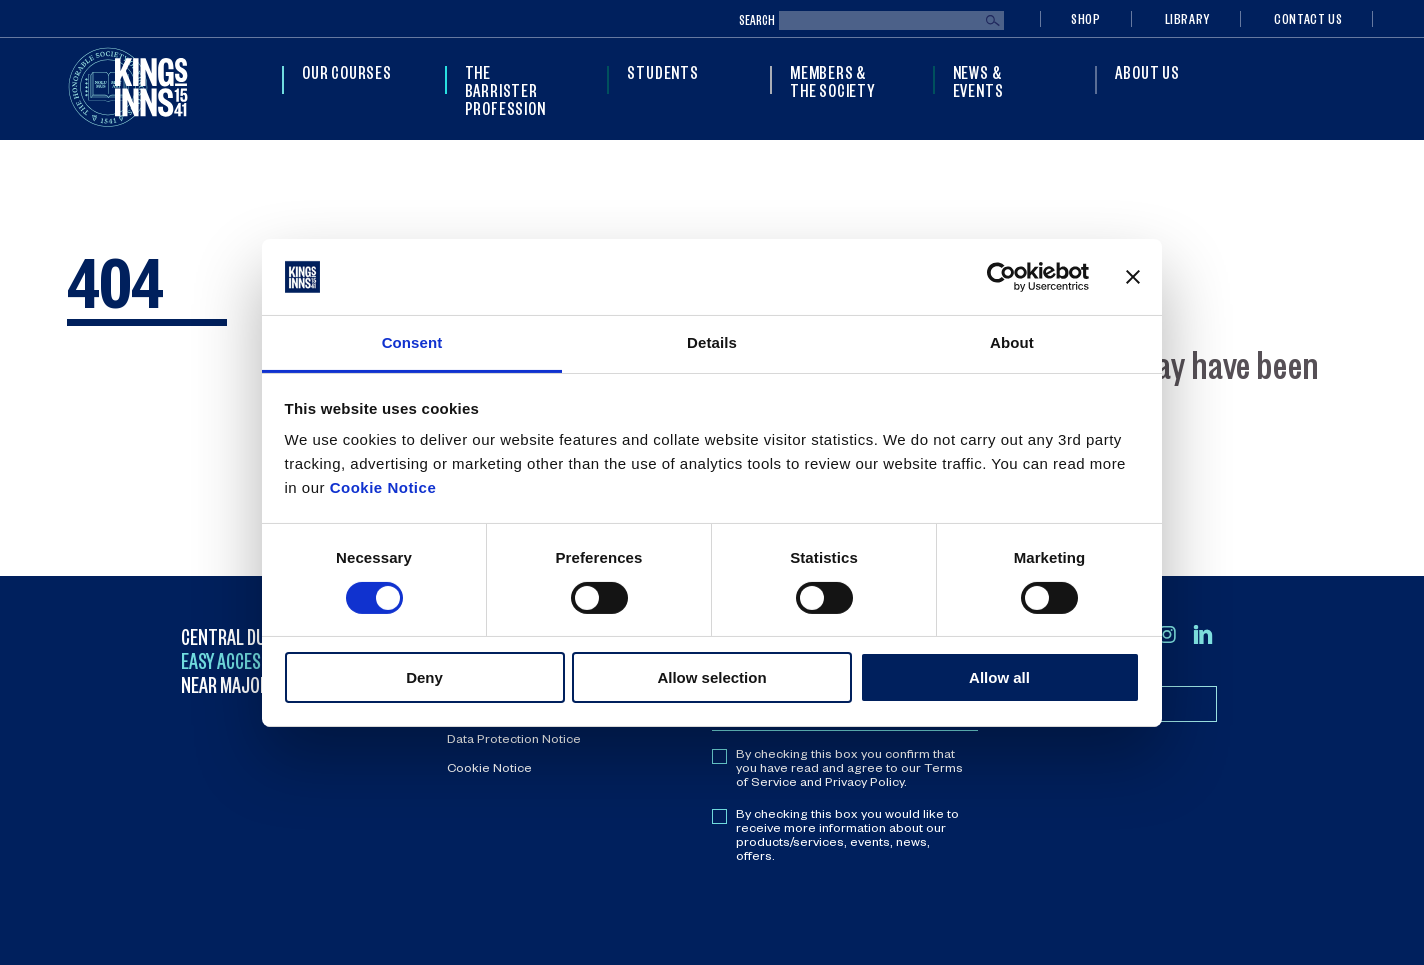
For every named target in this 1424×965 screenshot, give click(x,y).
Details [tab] (712, 342)
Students (662, 72)
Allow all (999, 677)
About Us (1147, 72)
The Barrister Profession (505, 90)
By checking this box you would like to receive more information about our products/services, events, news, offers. (847, 837)
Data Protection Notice (514, 741)
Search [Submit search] (993, 21)
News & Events (978, 81)
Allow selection (711, 677)
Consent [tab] (412, 342)
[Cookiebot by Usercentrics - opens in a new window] (1001, 277)
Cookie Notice (383, 487)
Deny (424, 677)
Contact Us (1308, 18)
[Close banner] (1133, 277)
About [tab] (1012, 342)
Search (757, 20)
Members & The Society (832, 81)
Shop (1086, 18)
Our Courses (347, 72)
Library (1187, 18)
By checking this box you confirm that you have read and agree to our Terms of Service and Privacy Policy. (849, 770)
